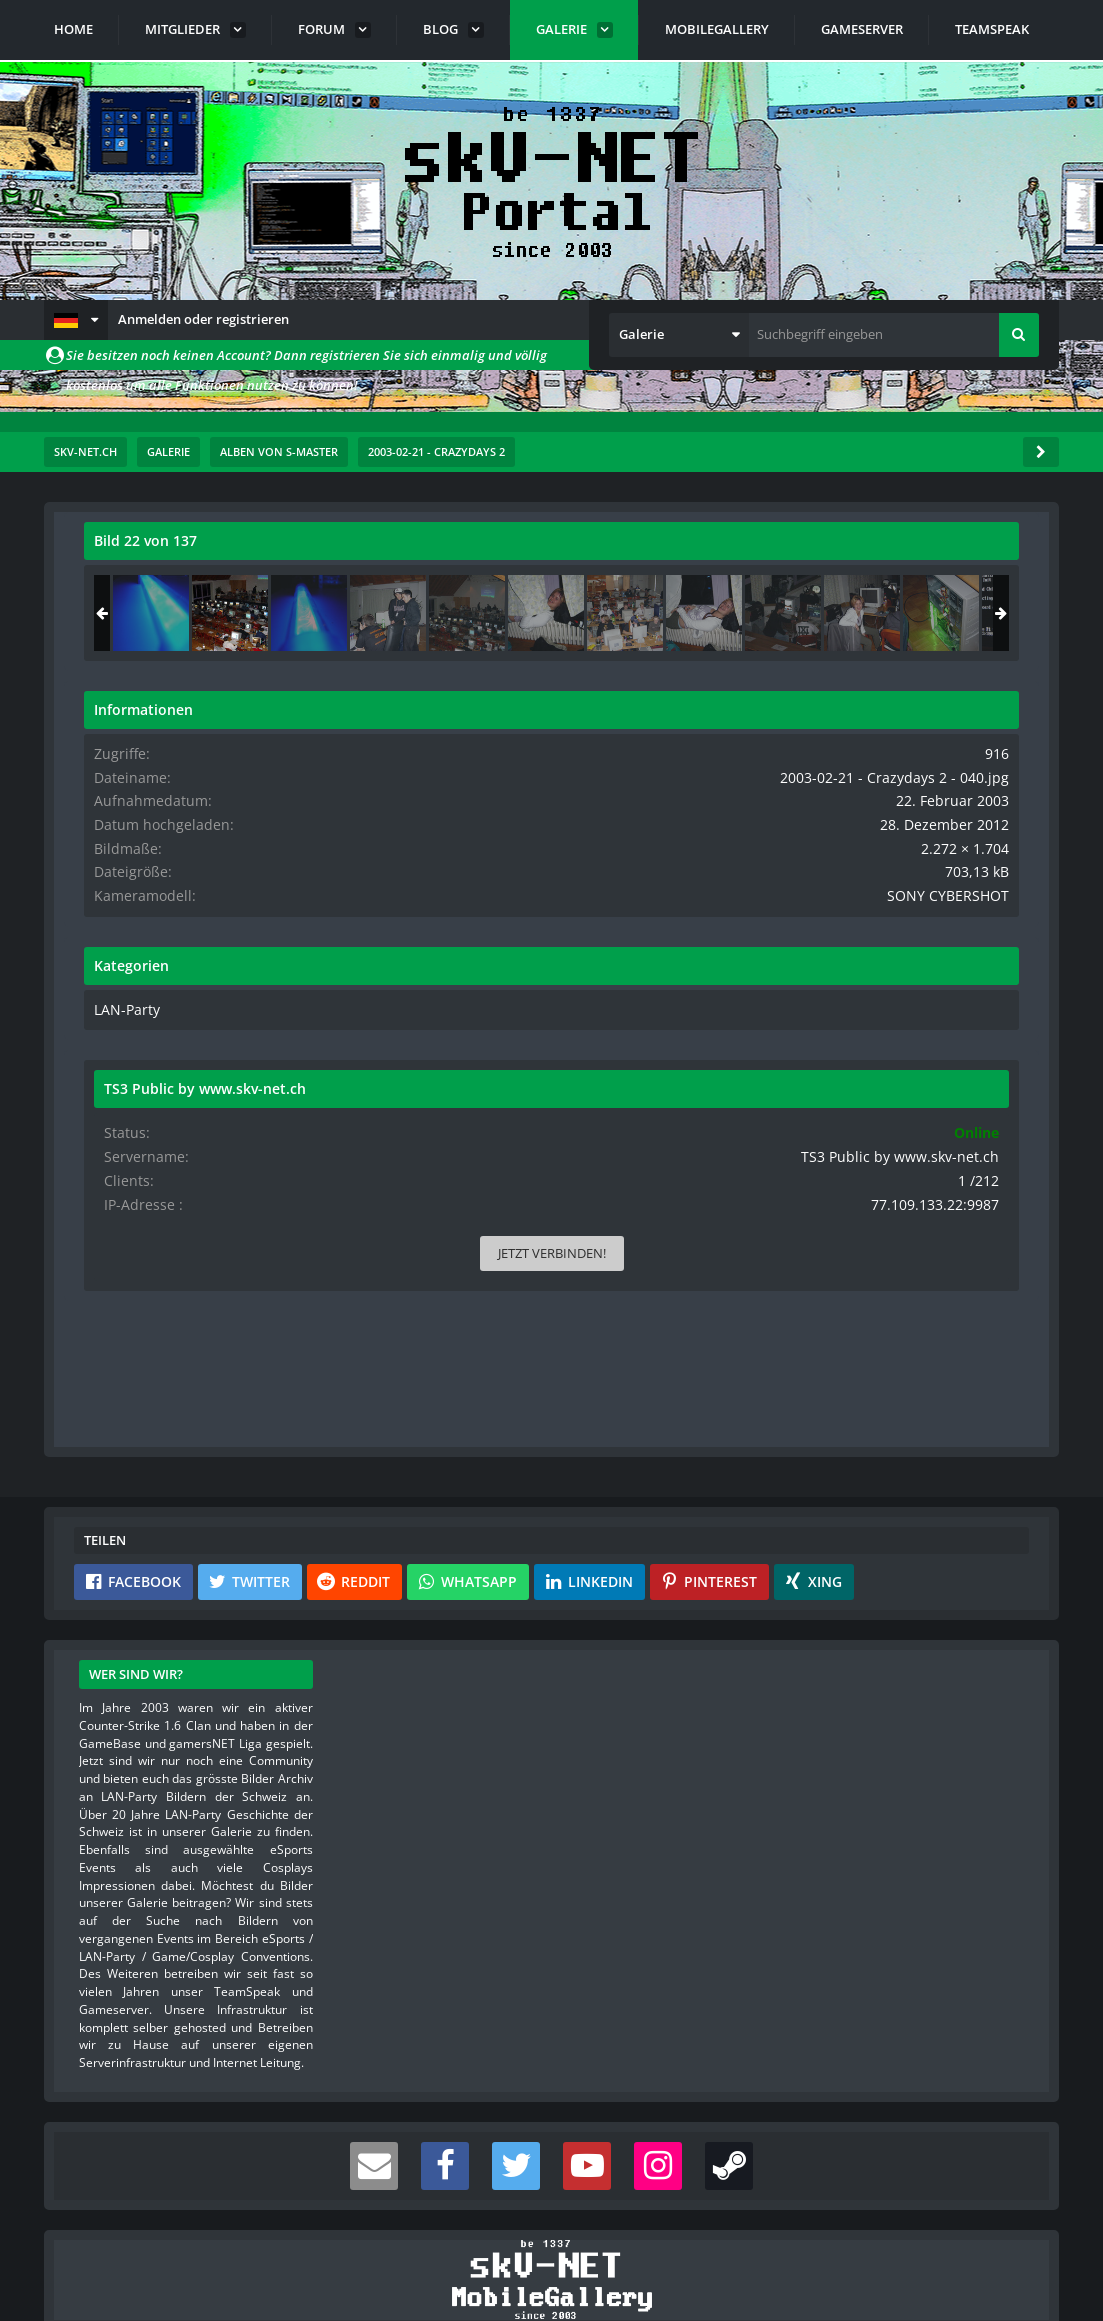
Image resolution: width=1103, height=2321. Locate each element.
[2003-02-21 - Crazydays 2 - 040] (895, 613)
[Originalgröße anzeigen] (636, 553)
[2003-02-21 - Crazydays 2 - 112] (974, 613)
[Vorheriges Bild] (104, 852)
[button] (76, 320)
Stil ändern (1008, 2232)
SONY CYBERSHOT (964, 910)
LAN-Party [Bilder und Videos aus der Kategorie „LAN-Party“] (789, 1023)
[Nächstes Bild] (639, 852)
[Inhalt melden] (643, 1134)
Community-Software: (552, 2271)
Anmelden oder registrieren (203, 319)
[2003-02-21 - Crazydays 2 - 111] (816, 613)
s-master (198, 585)
